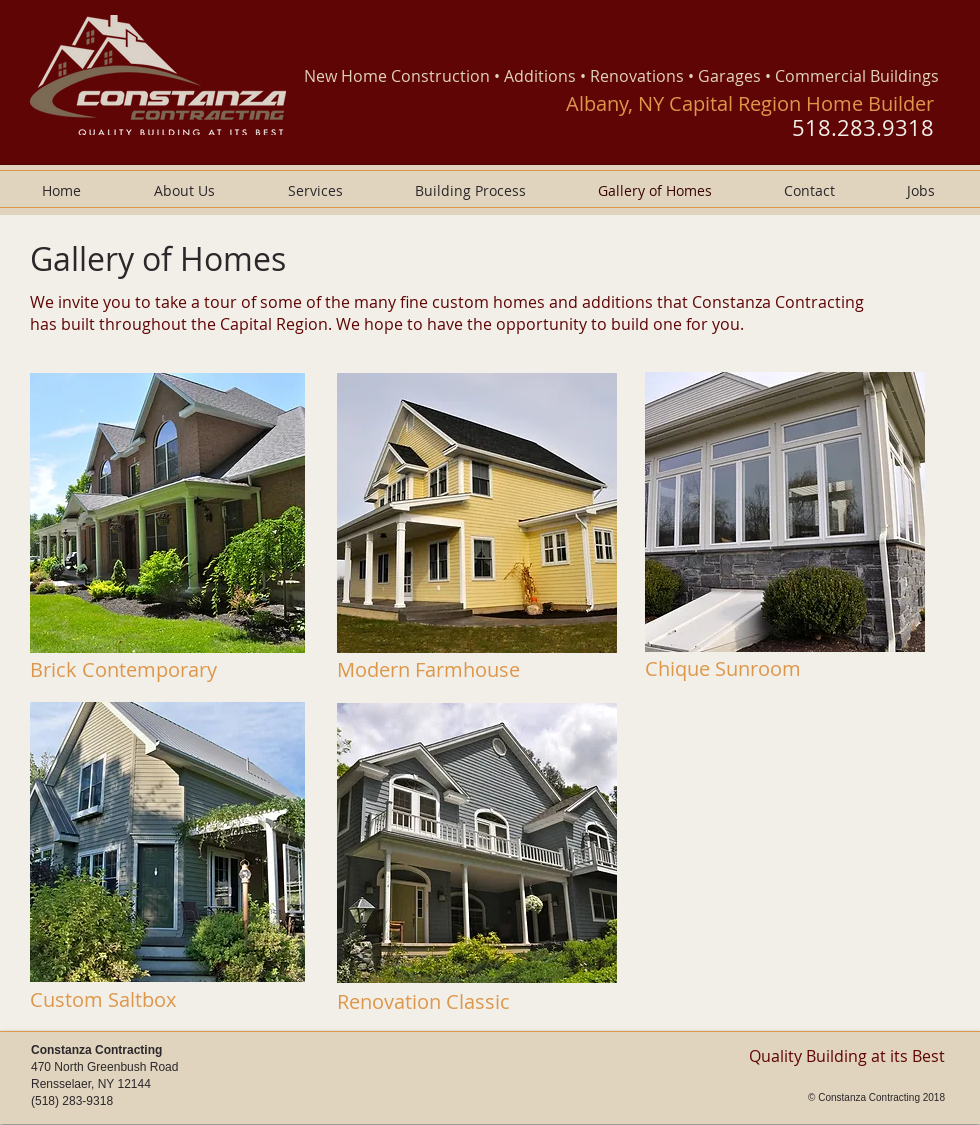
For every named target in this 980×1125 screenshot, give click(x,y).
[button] (167, 513)
